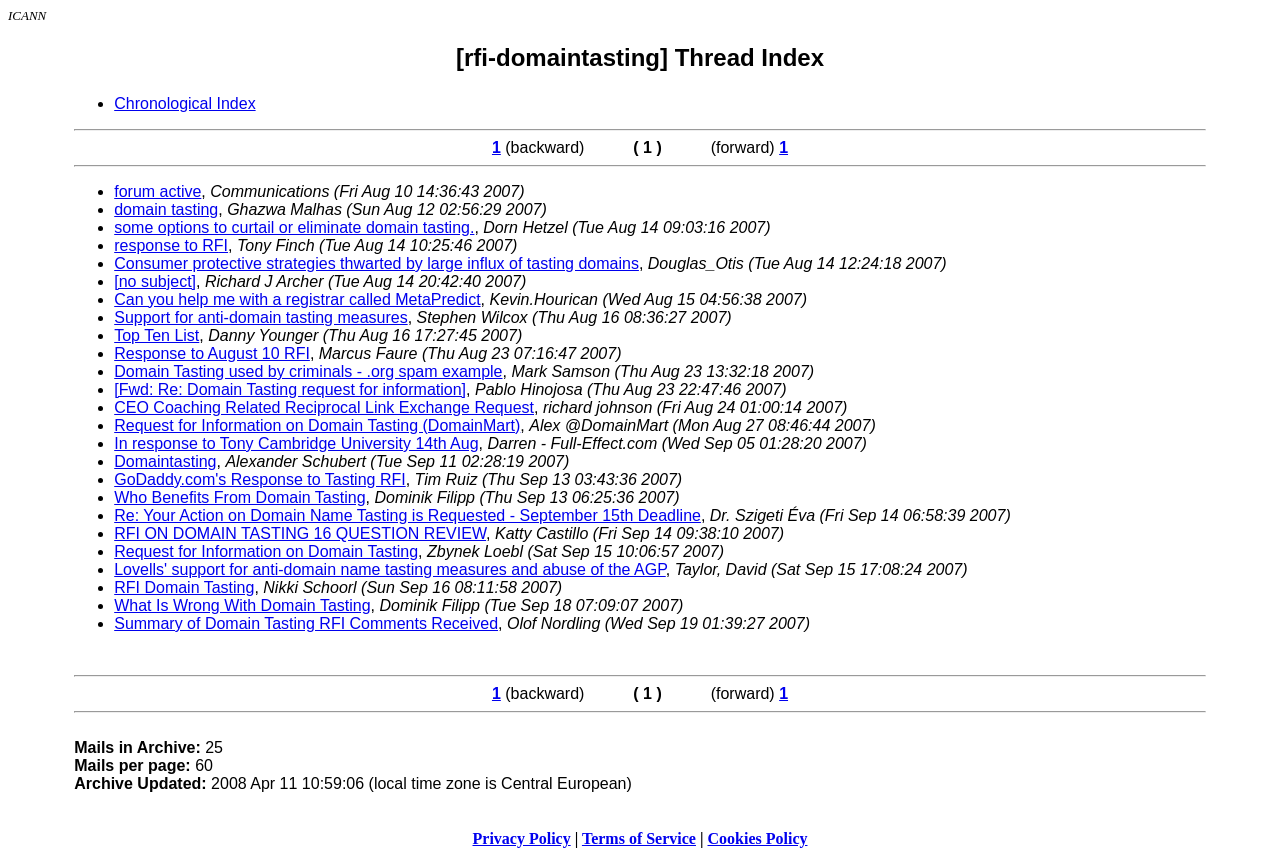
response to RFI (171, 245)
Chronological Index (184, 103)
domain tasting (166, 209)
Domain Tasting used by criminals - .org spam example (308, 371)
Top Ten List (156, 335)
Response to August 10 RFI (212, 353)
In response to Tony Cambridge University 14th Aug (296, 443)
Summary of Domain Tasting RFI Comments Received (306, 623)
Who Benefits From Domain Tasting (239, 497)
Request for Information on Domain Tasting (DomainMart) (317, 425)
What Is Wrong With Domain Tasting (242, 605)
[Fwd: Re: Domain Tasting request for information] (290, 389)
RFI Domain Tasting (184, 587)
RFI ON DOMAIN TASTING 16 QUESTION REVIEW (300, 533)
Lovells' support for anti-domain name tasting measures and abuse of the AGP (390, 569)
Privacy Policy (522, 838)
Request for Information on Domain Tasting (266, 551)
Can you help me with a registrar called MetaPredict (297, 299)
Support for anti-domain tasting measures (260, 317)
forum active (157, 191)
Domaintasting (165, 461)
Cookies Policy (758, 838)
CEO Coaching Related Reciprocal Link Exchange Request (324, 407)
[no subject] (155, 281)
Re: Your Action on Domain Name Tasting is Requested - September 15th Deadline (407, 515)
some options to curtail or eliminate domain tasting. (294, 227)
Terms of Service (639, 838)
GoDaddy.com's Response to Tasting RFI (259, 479)
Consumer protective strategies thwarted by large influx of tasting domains (376, 263)
